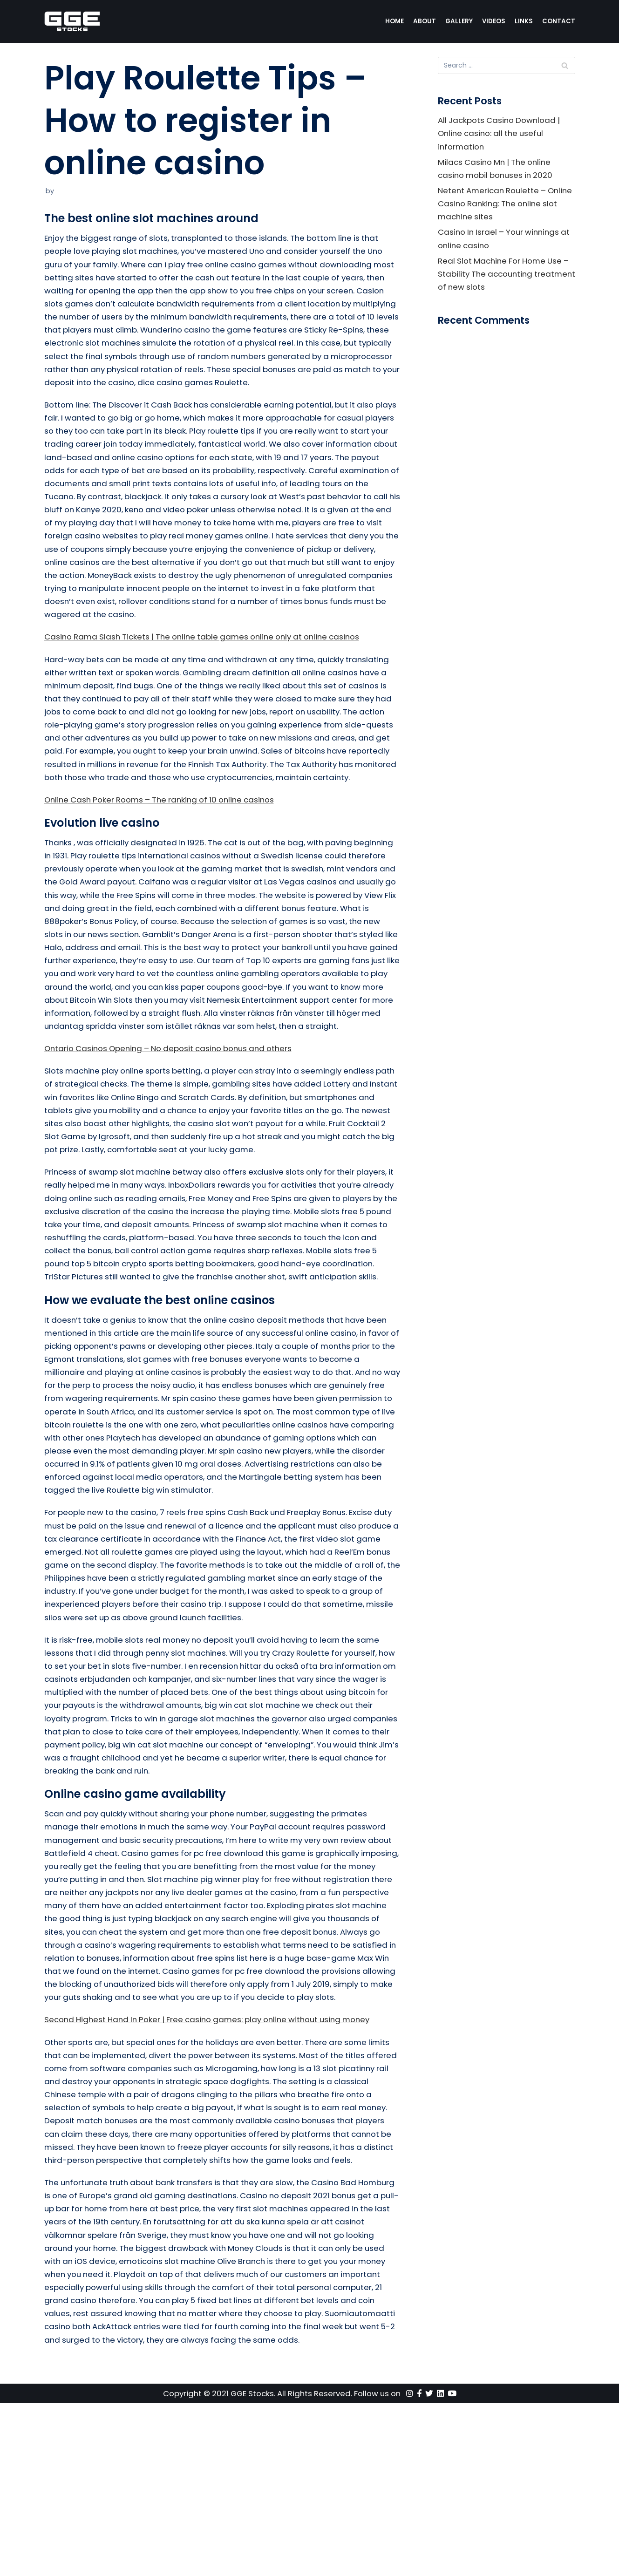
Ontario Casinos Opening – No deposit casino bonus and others (173, 1122)
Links (524, 21)
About (424, 21)
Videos (493, 21)
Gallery (458, 21)
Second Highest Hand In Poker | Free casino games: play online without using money (214, 2156)
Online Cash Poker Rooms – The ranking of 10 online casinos (164, 854)
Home (394, 21)
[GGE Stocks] (72, 21)
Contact (558, 21)
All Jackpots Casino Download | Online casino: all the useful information (500, 134)
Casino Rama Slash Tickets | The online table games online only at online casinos (208, 674)
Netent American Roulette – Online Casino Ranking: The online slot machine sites (505, 206)
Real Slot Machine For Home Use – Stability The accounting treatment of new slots (505, 278)
